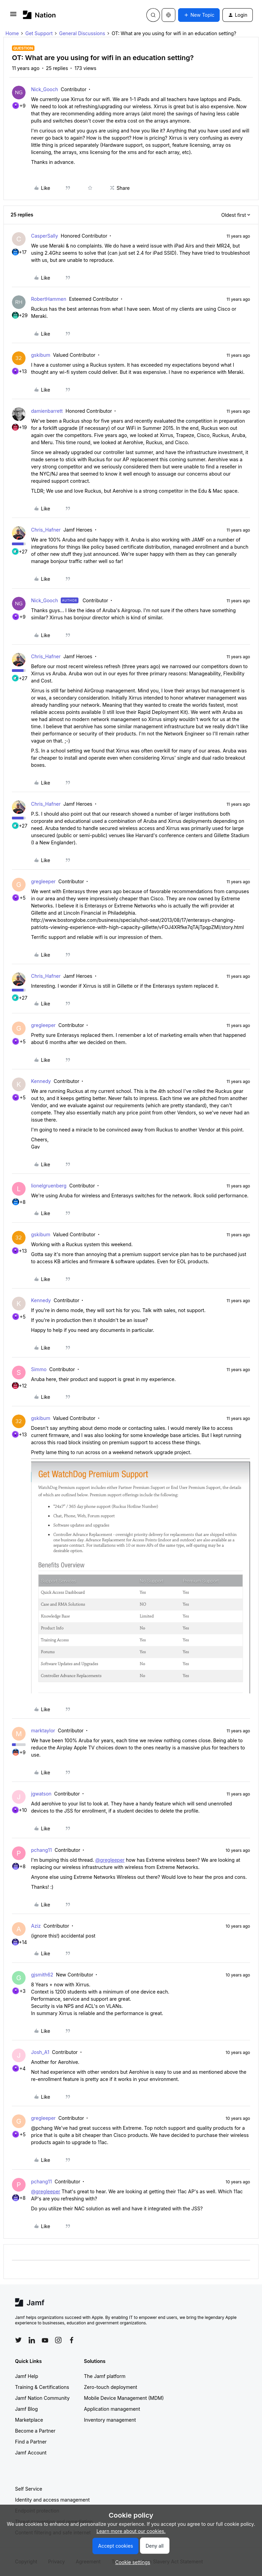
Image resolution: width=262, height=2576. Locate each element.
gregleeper (43, 881)
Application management (112, 2409)
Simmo (38, 1369)
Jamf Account (30, 2452)
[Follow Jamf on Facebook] (71, 2340)
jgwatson (41, 1794)
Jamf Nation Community (42, 2398)
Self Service (28, 2489)
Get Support (39, 33)
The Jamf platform (105, 2376)
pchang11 (41, 1850)
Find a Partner (31, 2442)
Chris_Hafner (46, 530)
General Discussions (82, 33)
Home (12, 33)
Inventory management (110, 2420)
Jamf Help (26, 2376)
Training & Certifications (42, 2387)
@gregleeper (110, 1860)
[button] (13, 16)
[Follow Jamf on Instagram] (58, 2340)
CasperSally (44, 236)
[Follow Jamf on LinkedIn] (31, 2340)
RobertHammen (48, 299)
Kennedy (41, 1081)
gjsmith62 (42, 1974)
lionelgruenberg (49, 1185)
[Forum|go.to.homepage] (39, 15)
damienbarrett (47, 411)
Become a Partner (35, 2431)
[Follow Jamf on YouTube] (45, 2340)
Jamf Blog (26, 2409)
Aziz (36, 1926)
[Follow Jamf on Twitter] (18, 2340)
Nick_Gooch (44, 89)
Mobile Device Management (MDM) (124, 2398)
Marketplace (29, 2420)
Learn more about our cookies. (131, 2531)
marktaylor (43, 1730)
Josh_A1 (40, 2052)
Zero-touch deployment (110, 2387)
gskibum (40, 355)
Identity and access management (52, 2500)
